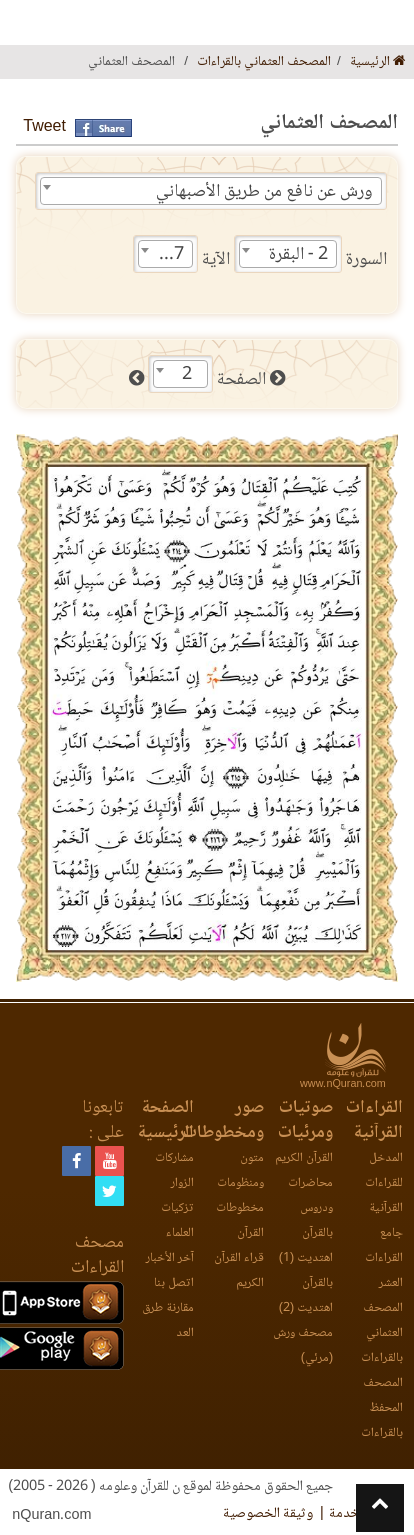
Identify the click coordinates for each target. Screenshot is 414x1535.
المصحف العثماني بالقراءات (264, 62)
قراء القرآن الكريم (239, 1271)
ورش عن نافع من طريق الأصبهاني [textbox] (264, 192)
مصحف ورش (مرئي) (303, 1346)
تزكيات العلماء (177, 1221)
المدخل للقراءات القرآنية (384, 1183)
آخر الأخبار (170, 1258)
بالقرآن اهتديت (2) (306, 1296)
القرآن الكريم (304, 1158)
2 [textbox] (187, 375)
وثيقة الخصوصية (268, 1514)
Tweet (44, 127)
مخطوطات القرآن (240, 1221)
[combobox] (211, 191)
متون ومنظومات (240, 1171)
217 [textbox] (169, 255)
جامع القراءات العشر (384, 1258)
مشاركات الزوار (174, 1171)
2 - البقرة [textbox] (298, 255)
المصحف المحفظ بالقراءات (382, 1408)
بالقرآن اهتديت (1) (306, 1246)
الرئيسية (378, 62)
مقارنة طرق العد (168, 1321)
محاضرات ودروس (310, 1196)
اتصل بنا (174, 1283)
